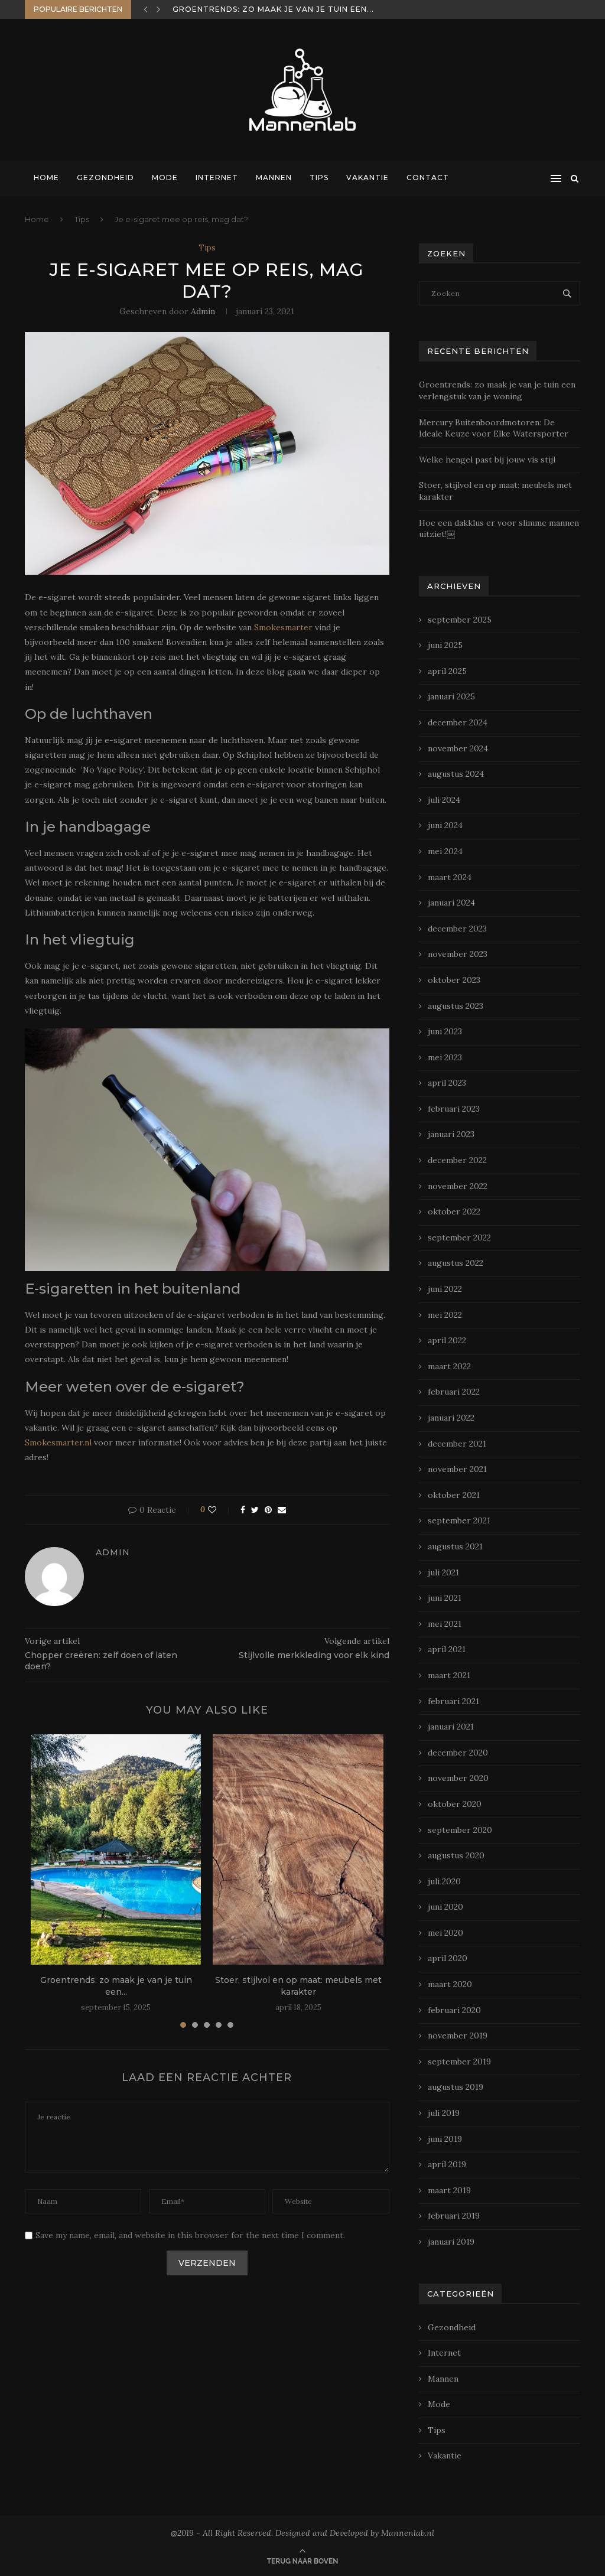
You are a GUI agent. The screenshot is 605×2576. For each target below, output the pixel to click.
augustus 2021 (455, 1546)
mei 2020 (445, 1932)
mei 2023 (445, 1057)
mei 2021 (444, 1623)
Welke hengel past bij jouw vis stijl (487, 459)
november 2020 (458, 1778)
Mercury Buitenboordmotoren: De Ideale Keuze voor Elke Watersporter (493, 428)
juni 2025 (445, 645)
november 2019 (457, 2035)
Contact (427, 177)
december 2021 (457, 1443)
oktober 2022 (454, 1211)
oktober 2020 (455, 1804)
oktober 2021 (454, 1495)
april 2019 (447, 2164)
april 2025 (447, 671)
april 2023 (447, 1082)
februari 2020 (454, 2010)
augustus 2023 (455, 1006)
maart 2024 (449, 877)
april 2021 (447, 1649)
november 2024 (458, 748)
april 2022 (447, 1340)
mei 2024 (445, 851)
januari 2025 (451, 696)
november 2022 (457, 1186)
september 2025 (460, 619)
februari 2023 (454, 1108)
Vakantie (367, 177)
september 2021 (459, 1520)
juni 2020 (445, 1906)
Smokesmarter (283, 627)
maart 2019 (449, 2190)
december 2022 (457, 1160)
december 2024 (457, 722)
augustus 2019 (455, 2087)
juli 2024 (444, 799)
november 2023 (457, 954)
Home (46, 177)
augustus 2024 (456, 773)
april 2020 (447, 1958)
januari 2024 (451, 902)
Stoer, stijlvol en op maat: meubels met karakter (298, 1986)
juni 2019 (445, 2139)
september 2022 (459, 1237)
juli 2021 (443, 1572)
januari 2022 (451, 1417)
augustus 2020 (456, 1855)
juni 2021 (444, 1598)
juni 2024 (445, 825)
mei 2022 (445, 1315)
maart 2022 (449, 1366)
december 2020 (458, 1752)
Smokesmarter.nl (58, 1442)
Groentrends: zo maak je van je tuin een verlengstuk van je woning (497, 390)
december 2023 (457, 928)
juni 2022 (445, 1289)
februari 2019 (454, 2215)
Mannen (274, 177)
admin (203, 311)
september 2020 (460, 1830)
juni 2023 (445, 1031)
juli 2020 (444, 1881)
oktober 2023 (454, 980)
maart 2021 (449, 1675)
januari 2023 (451, 1134)
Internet (217, 177)
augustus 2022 (455, 1263)
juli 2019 (444, 2113)
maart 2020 (450, 1984)
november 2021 (457, 1469)
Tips (319, 177)
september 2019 (459, 2061)
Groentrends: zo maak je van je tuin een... (273, 9)
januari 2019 (451, 2241)
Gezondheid (105, 177)
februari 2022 (454, 1391)
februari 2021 (453, 1701)
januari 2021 (451, 1726)
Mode (165, 177)
